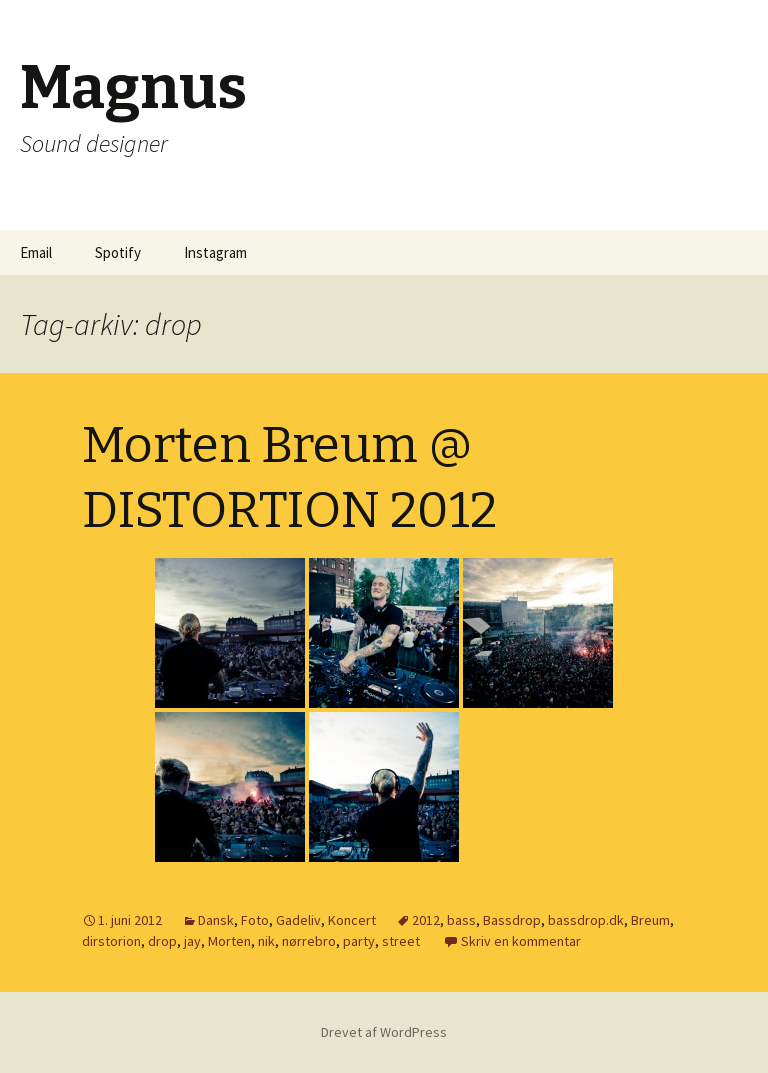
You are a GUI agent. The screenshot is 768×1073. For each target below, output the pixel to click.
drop (162, 941)
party (359, 941)
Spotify (118, 252)
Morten (229, 941)
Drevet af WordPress (384, 1032)
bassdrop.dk (586, 920)
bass (461, 920)
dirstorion (111, 941)
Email (36, 252)
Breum (650, 920)
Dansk (216, 920)
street (401, 941)
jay (192, 941)
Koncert (352, 920)
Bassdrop (512, 920)
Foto (255, 920)
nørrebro (309, 941)
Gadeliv (298, 920)
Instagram (215, 252)
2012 (426, 920)
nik (266, 941)
